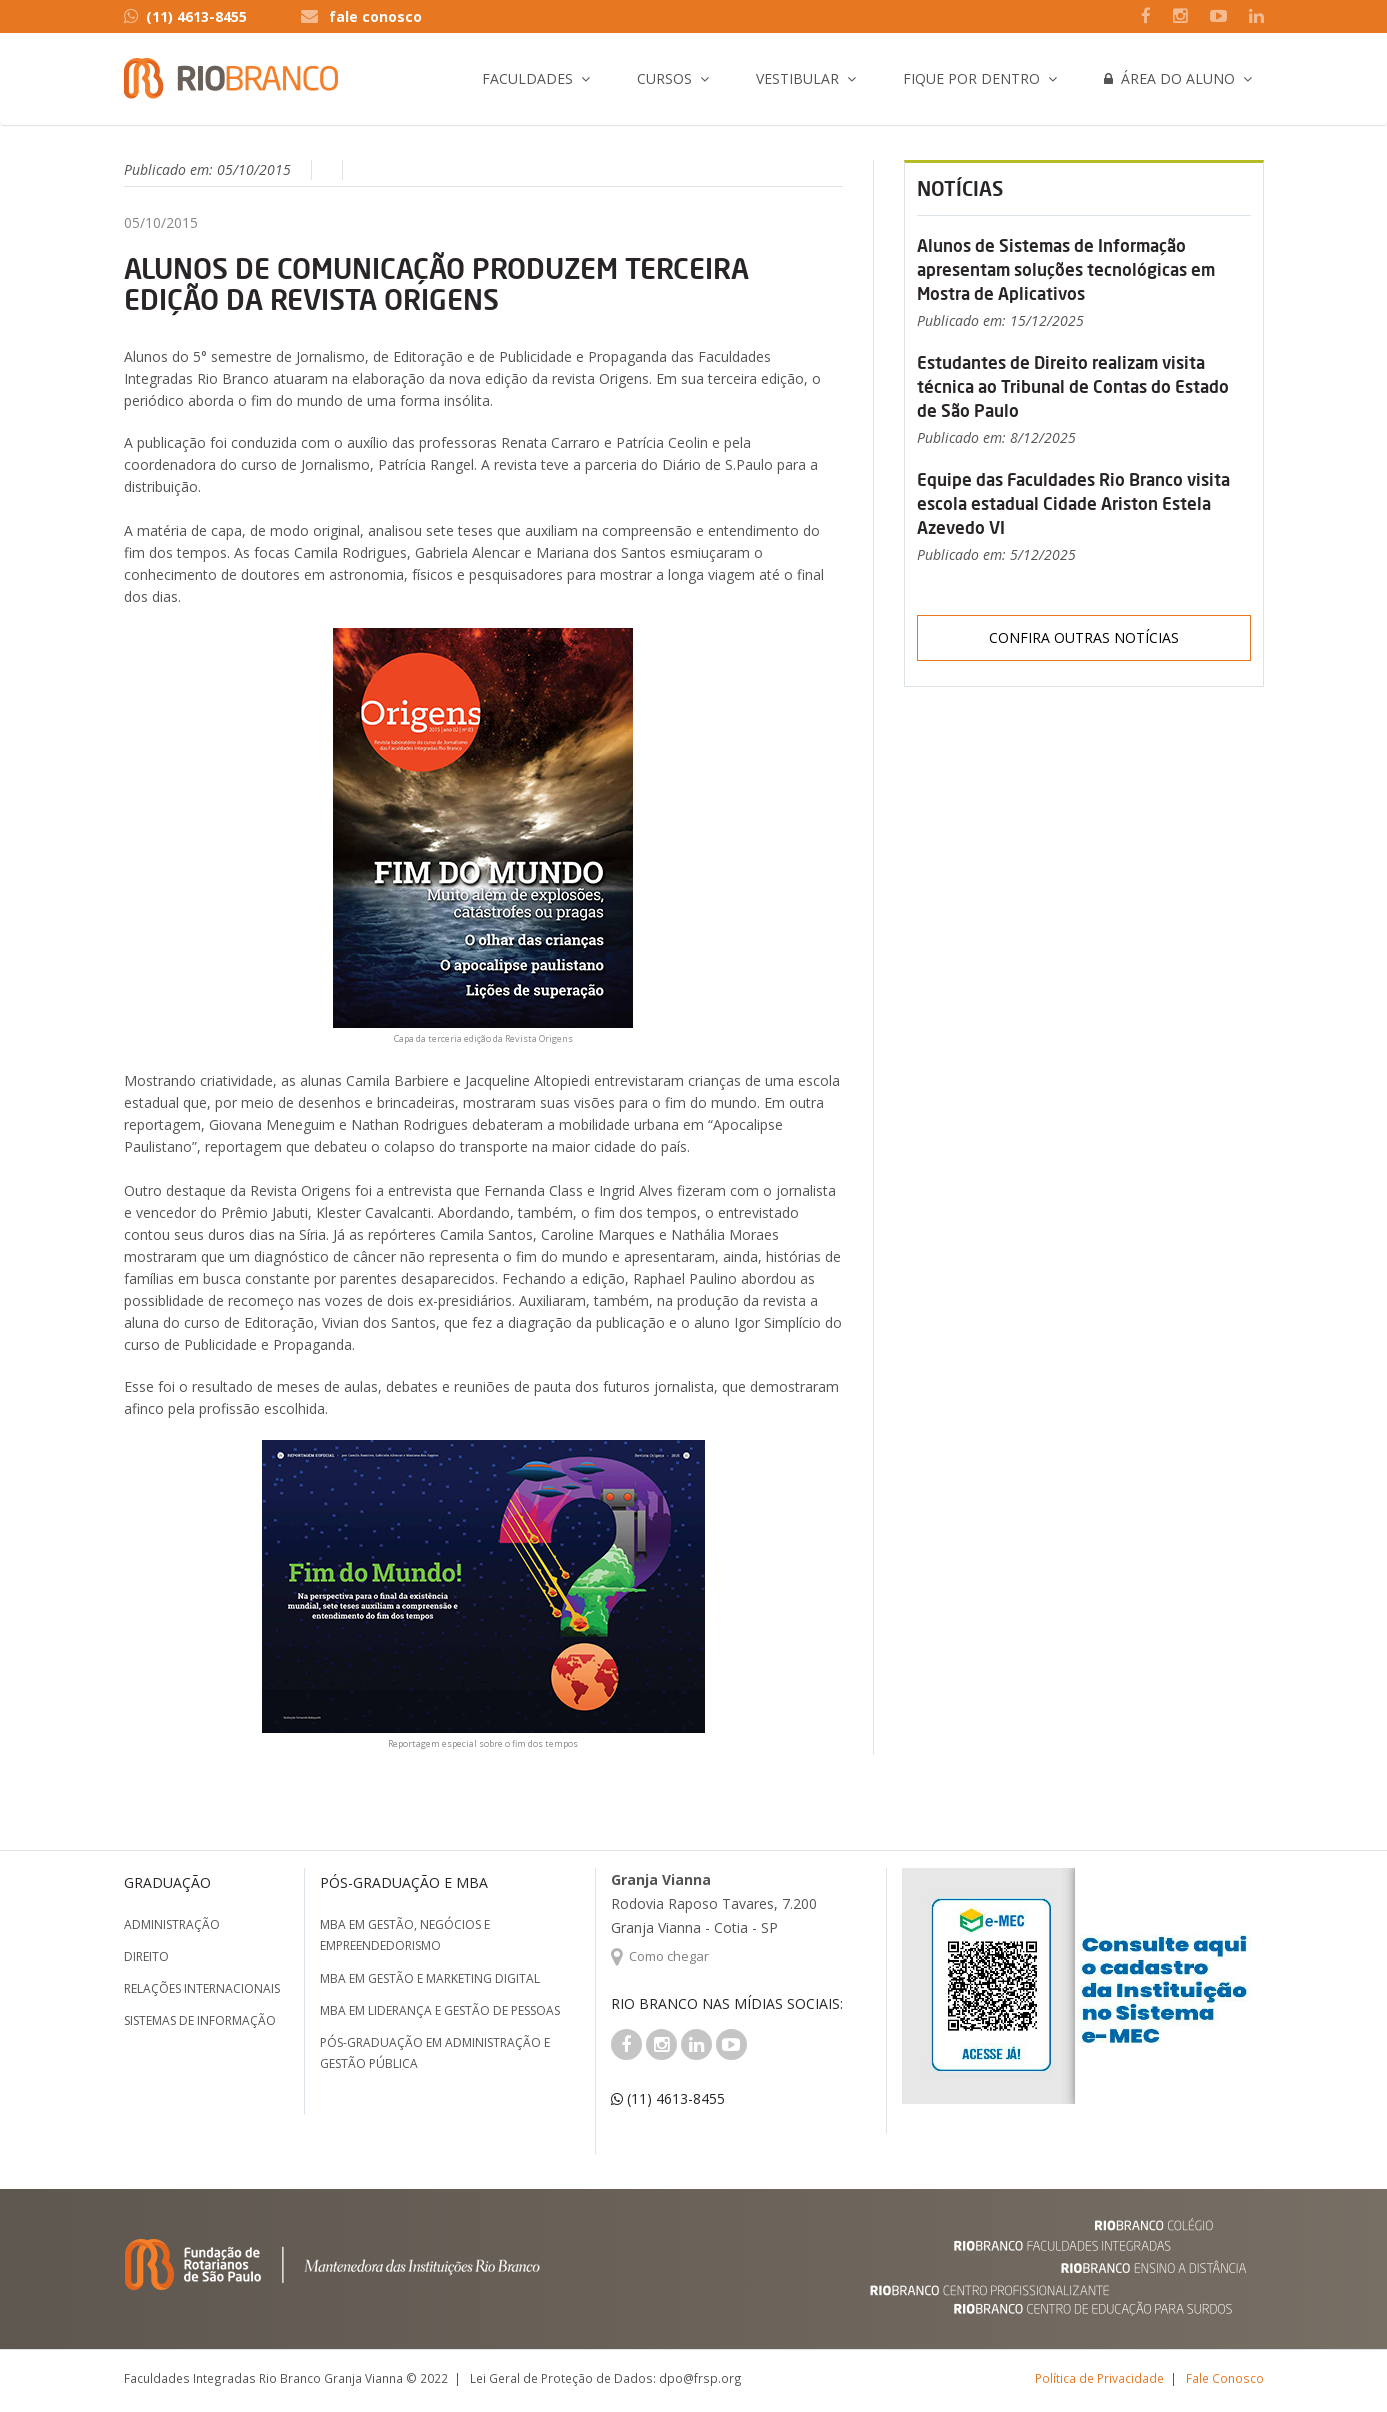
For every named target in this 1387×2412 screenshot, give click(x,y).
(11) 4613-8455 (185, 16)
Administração (172, 1924)
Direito (146, 1956)
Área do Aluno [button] (1169, 78)
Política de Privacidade (1099, 2378)
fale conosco (375, 16)
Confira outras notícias (1084, 637)
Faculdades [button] (527, 78)
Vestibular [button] (797, 78)
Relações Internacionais (202, 1988)
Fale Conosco (1225, 2378)
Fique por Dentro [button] (971, 78)
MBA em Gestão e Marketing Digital (430, 1978)
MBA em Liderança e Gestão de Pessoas (440, 2010)
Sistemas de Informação (200, 2020)
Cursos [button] (664, 78)
